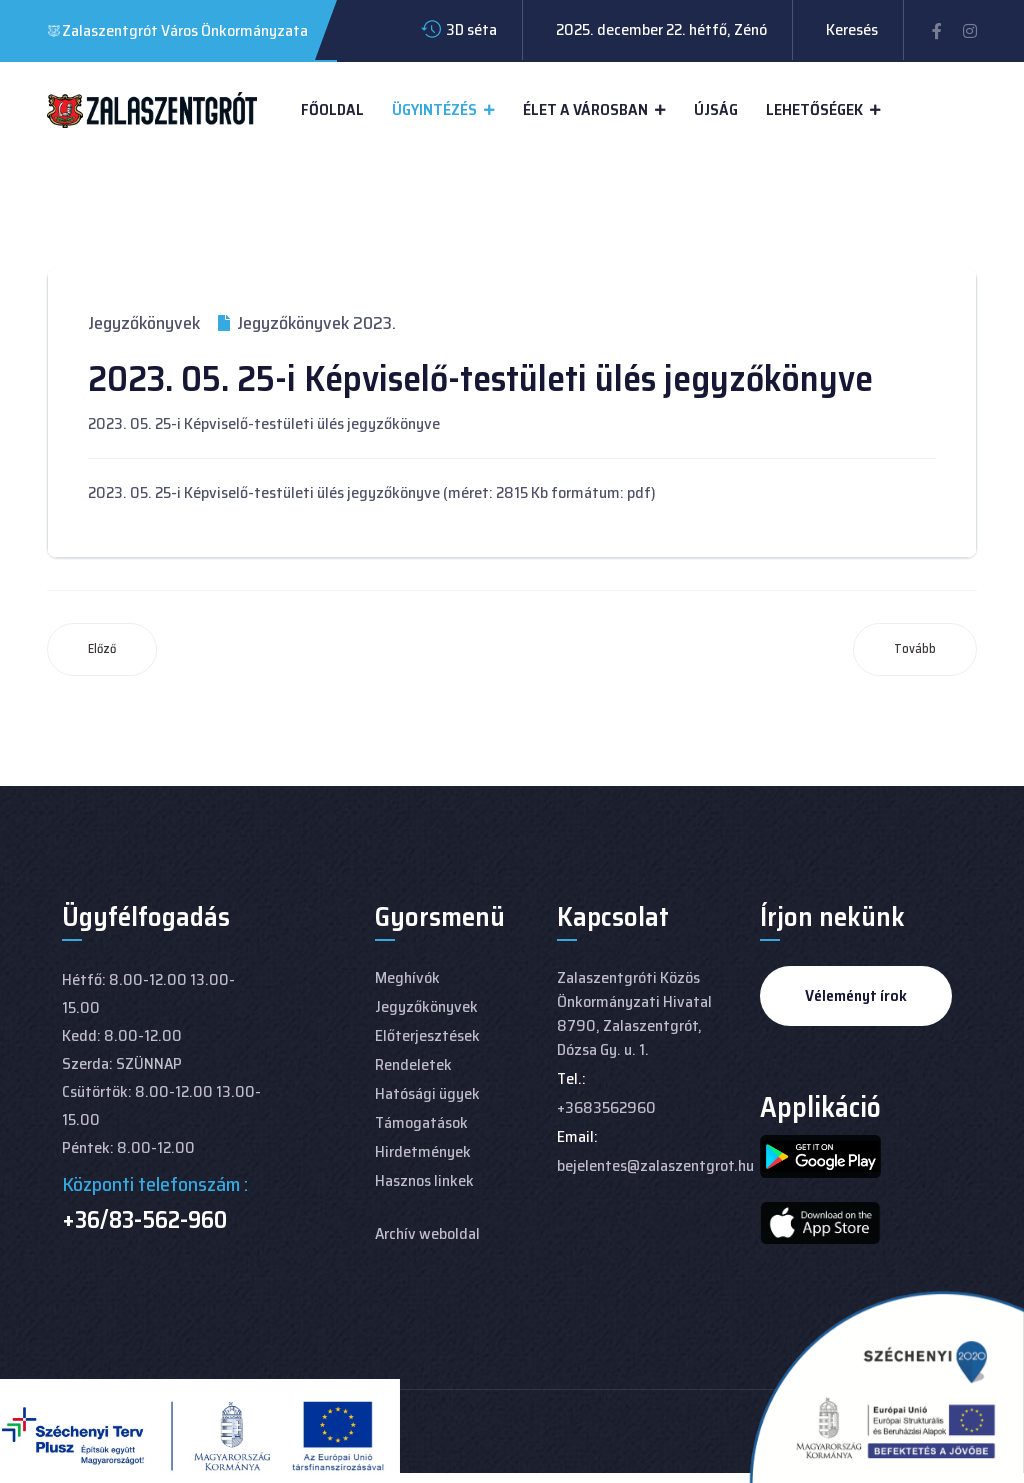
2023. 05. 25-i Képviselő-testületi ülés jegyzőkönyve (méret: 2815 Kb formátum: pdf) (372, 492)
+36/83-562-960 (144, 1220)
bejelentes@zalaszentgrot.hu (655, 1165)
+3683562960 (606, 1107)
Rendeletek (413, 1064)
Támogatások (421, 1122)
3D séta (471, 29)
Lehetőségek (814, 109)
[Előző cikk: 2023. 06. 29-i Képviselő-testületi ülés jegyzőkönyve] (102, 649)
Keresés (852, 29)
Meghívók (407, 977)
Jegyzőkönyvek (144, 323)
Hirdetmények (423, 1151)
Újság (716, 109)
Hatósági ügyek (427, 1093)
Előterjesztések (427, 1035)
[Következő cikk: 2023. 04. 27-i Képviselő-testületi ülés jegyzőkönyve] (915, 649)
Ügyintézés (434, 109)
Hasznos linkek (424, 1180)
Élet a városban (585, 109)
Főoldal (332, 109)
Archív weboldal (427, 1233)
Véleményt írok (856, 995)
